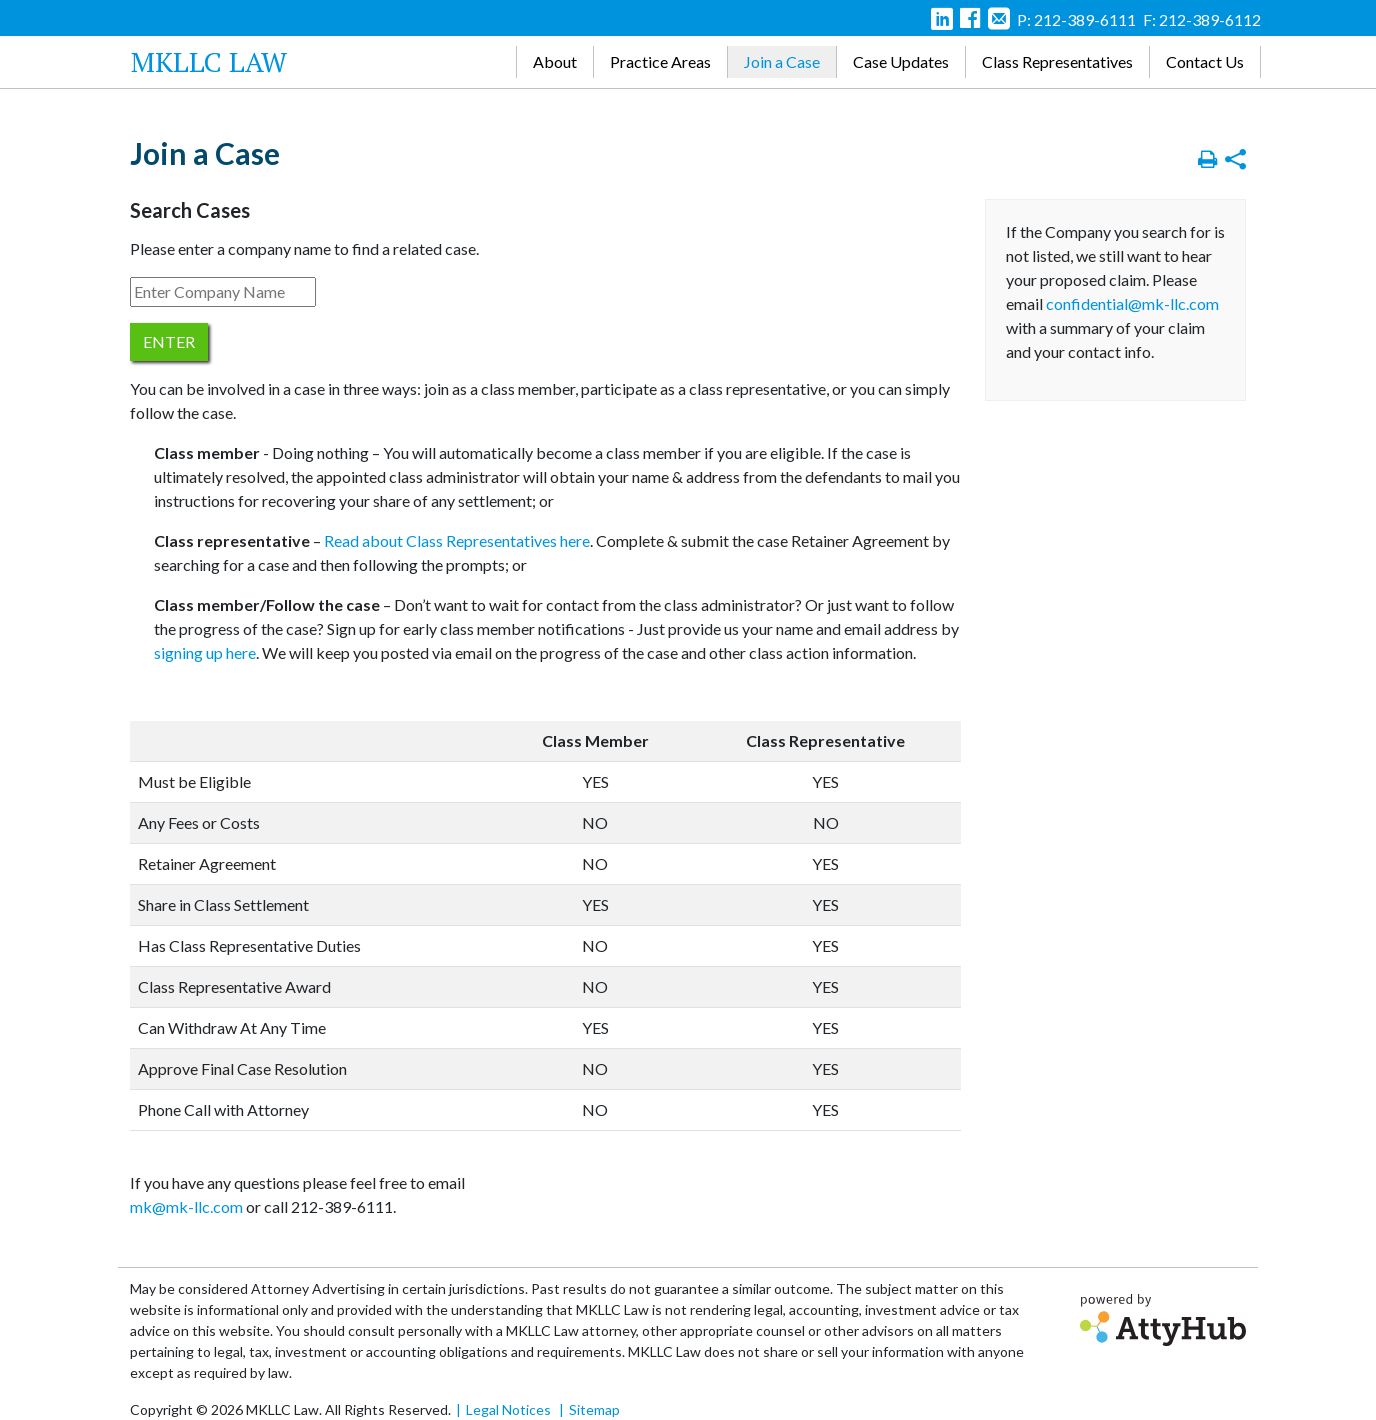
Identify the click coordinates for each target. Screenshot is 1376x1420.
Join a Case (782, 61)
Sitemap (594, 1409)
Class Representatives (1057, 61)
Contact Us (1205, 61)
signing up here (205, 652)
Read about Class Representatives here (457, 540)
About (555, 61)
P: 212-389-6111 (1076, 19)
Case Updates (901, 61)
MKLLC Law (209, 61)
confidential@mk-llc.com (1132, 303)
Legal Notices (508, 1409)
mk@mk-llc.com (186, 1206)
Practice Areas (660, 61)
